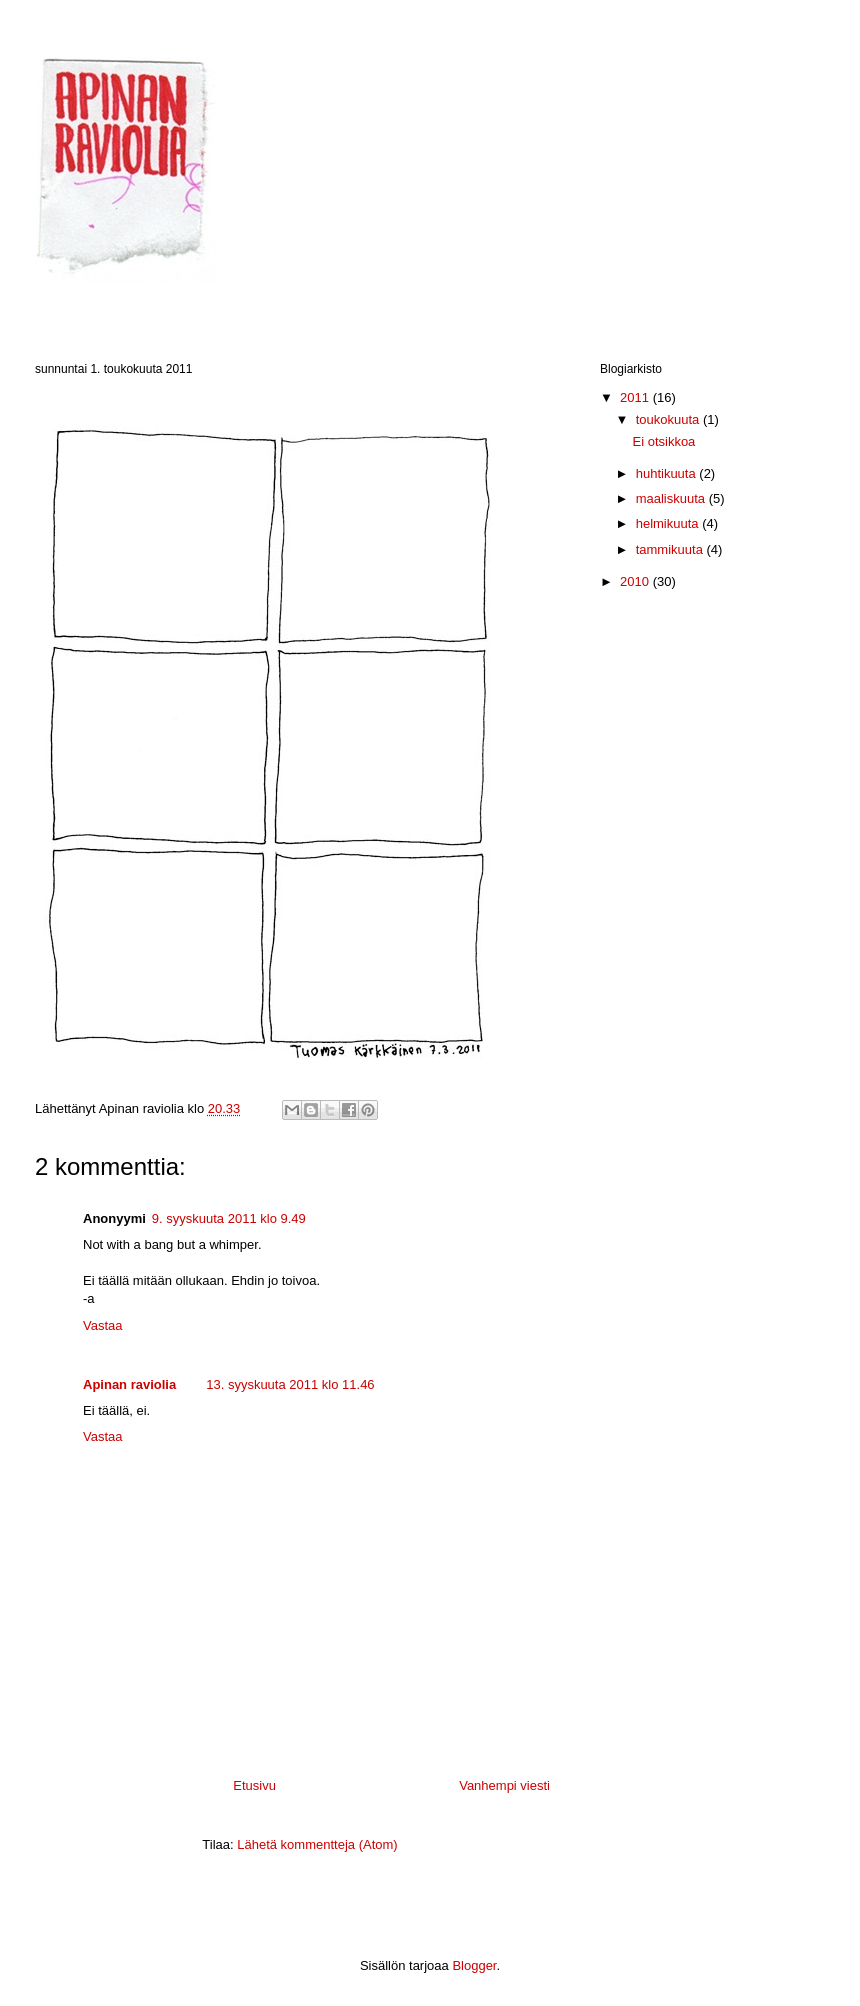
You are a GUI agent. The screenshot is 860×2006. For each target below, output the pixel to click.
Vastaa (103, 1325)
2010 (636, 581)
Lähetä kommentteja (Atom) (317, 1844)
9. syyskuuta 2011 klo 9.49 (229, 1218)
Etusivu (254, 1785)
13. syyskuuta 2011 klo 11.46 (290, 1384)
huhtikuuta (668, 473)
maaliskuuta (672, 498)
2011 (636, 397)
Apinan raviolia (129, 1384)
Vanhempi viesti (504, 1785)
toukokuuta (669, 419)
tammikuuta (671, 549)
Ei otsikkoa (663, 441)
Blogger (474, 1965)
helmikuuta (669, 523)
